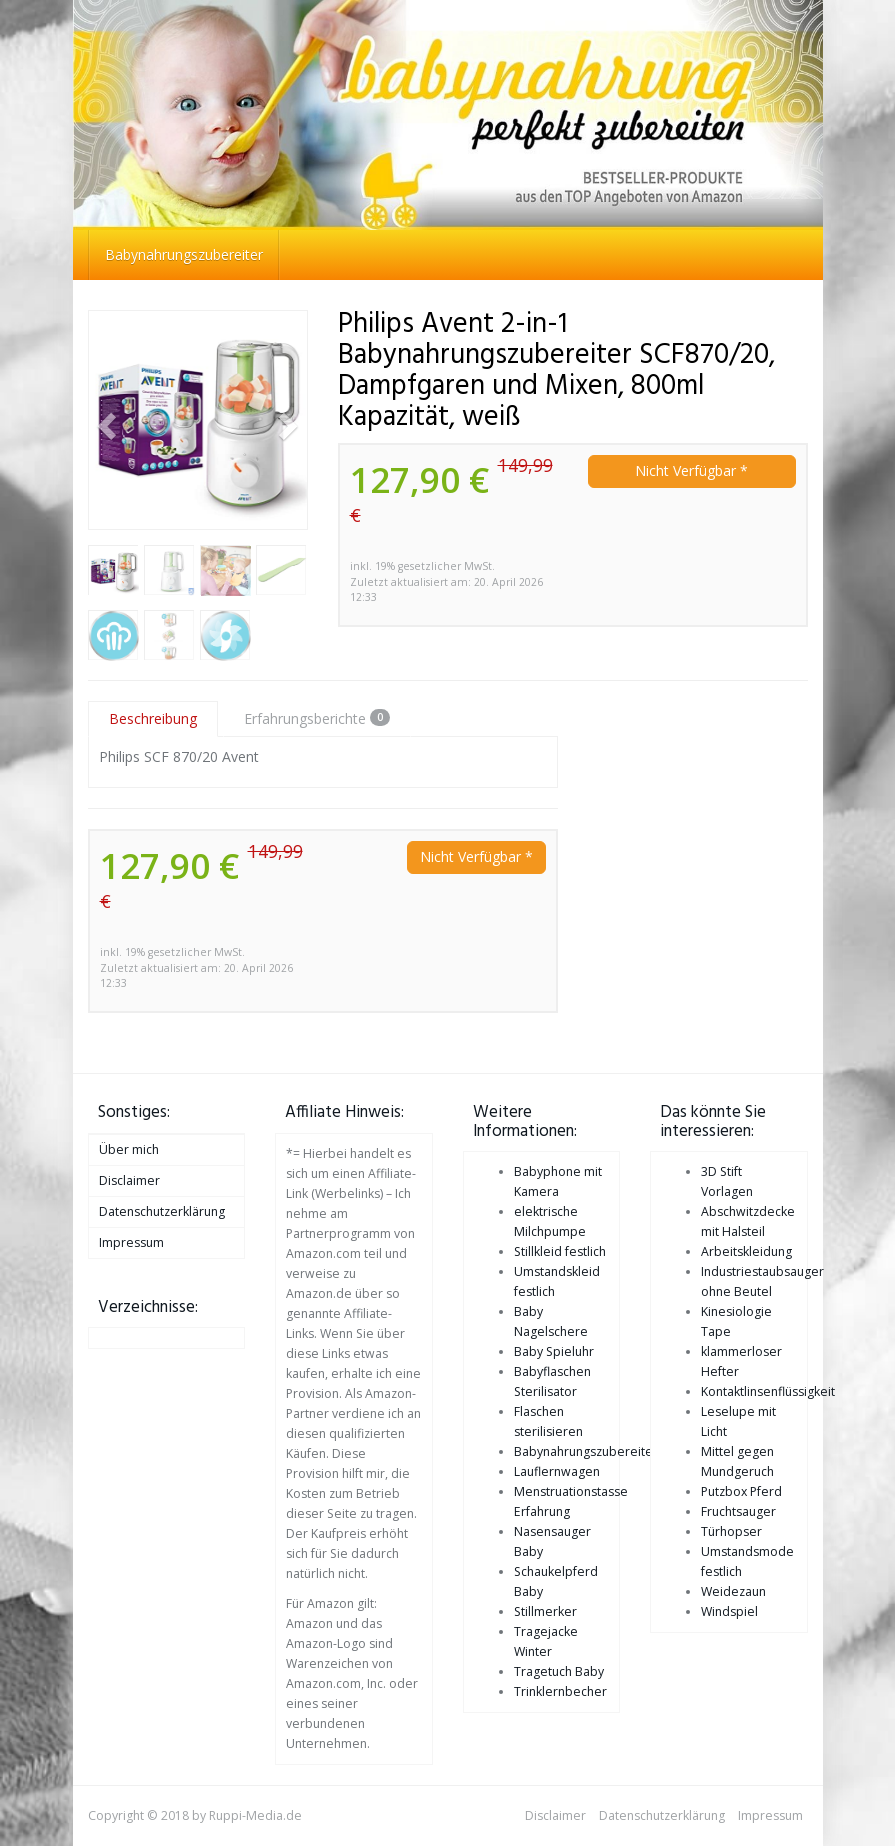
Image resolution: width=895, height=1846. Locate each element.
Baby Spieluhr (554, 1351)
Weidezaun (733, 1591)
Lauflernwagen (557, 1471)
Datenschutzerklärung (162, 1211)
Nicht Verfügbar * (691, 470)
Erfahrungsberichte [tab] (317, 718)
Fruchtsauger (738, 1511)
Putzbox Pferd (741, 1491)
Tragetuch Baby (559, 1671)
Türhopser (731, 1531)
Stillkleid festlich (560, 1251)
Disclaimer (129, 1180)
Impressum (131, 1242)
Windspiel (729, 1611)
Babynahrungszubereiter (184, 254)
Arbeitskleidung (746, 1251)
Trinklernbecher (560, 1691)
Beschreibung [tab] (153, 718)
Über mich (129, 1149)
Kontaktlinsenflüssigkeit (768, 1391)
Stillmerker (545, 1611)
